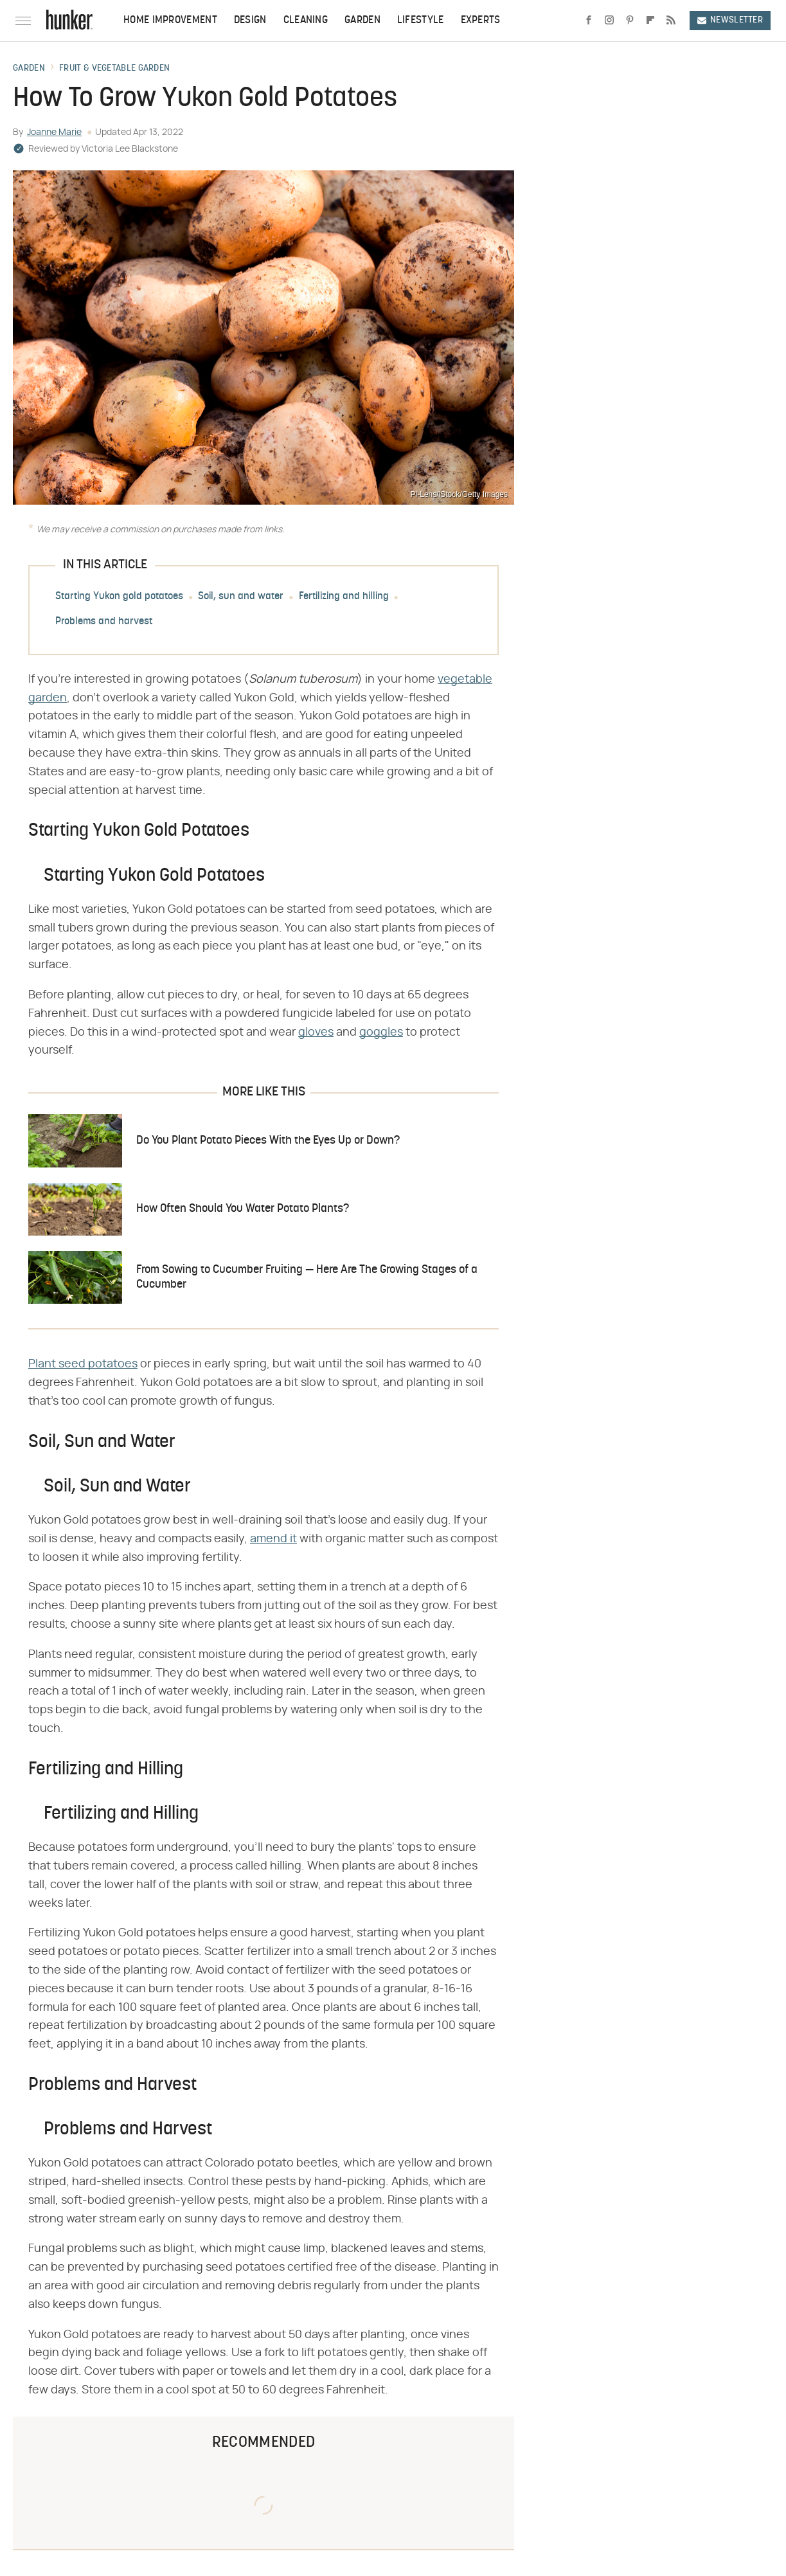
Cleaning (305, 20)
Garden (362, 20)
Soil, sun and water (240, 596)
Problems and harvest (103, 622)
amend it (273, 1539)
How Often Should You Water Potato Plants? (242, 1209)
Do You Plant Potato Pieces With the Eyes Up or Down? (268, 1141)
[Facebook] (588, 20)
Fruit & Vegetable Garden (114, 68)
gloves (316, 1032)
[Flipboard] (650, 20)
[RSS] (671, 20)
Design (250, 20)
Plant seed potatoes (83, 1364)
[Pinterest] (629, 20)
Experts (481, 20)
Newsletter (730, 20)
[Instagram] (609, 20)
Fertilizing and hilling (344, 596)
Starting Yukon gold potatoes (119, 596)
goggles (381, 1032)
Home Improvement (170, 20)
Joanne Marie (54, 132)
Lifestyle (420, 20)
